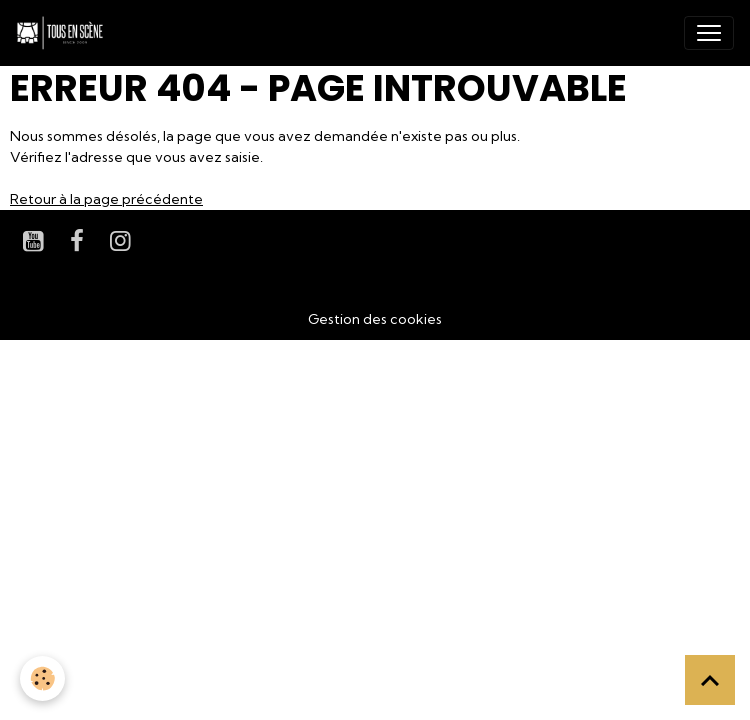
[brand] (64, 33)
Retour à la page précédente (106, 199)
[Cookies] (42, 678)
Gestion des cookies (375, 319)
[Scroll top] (710, 680)
